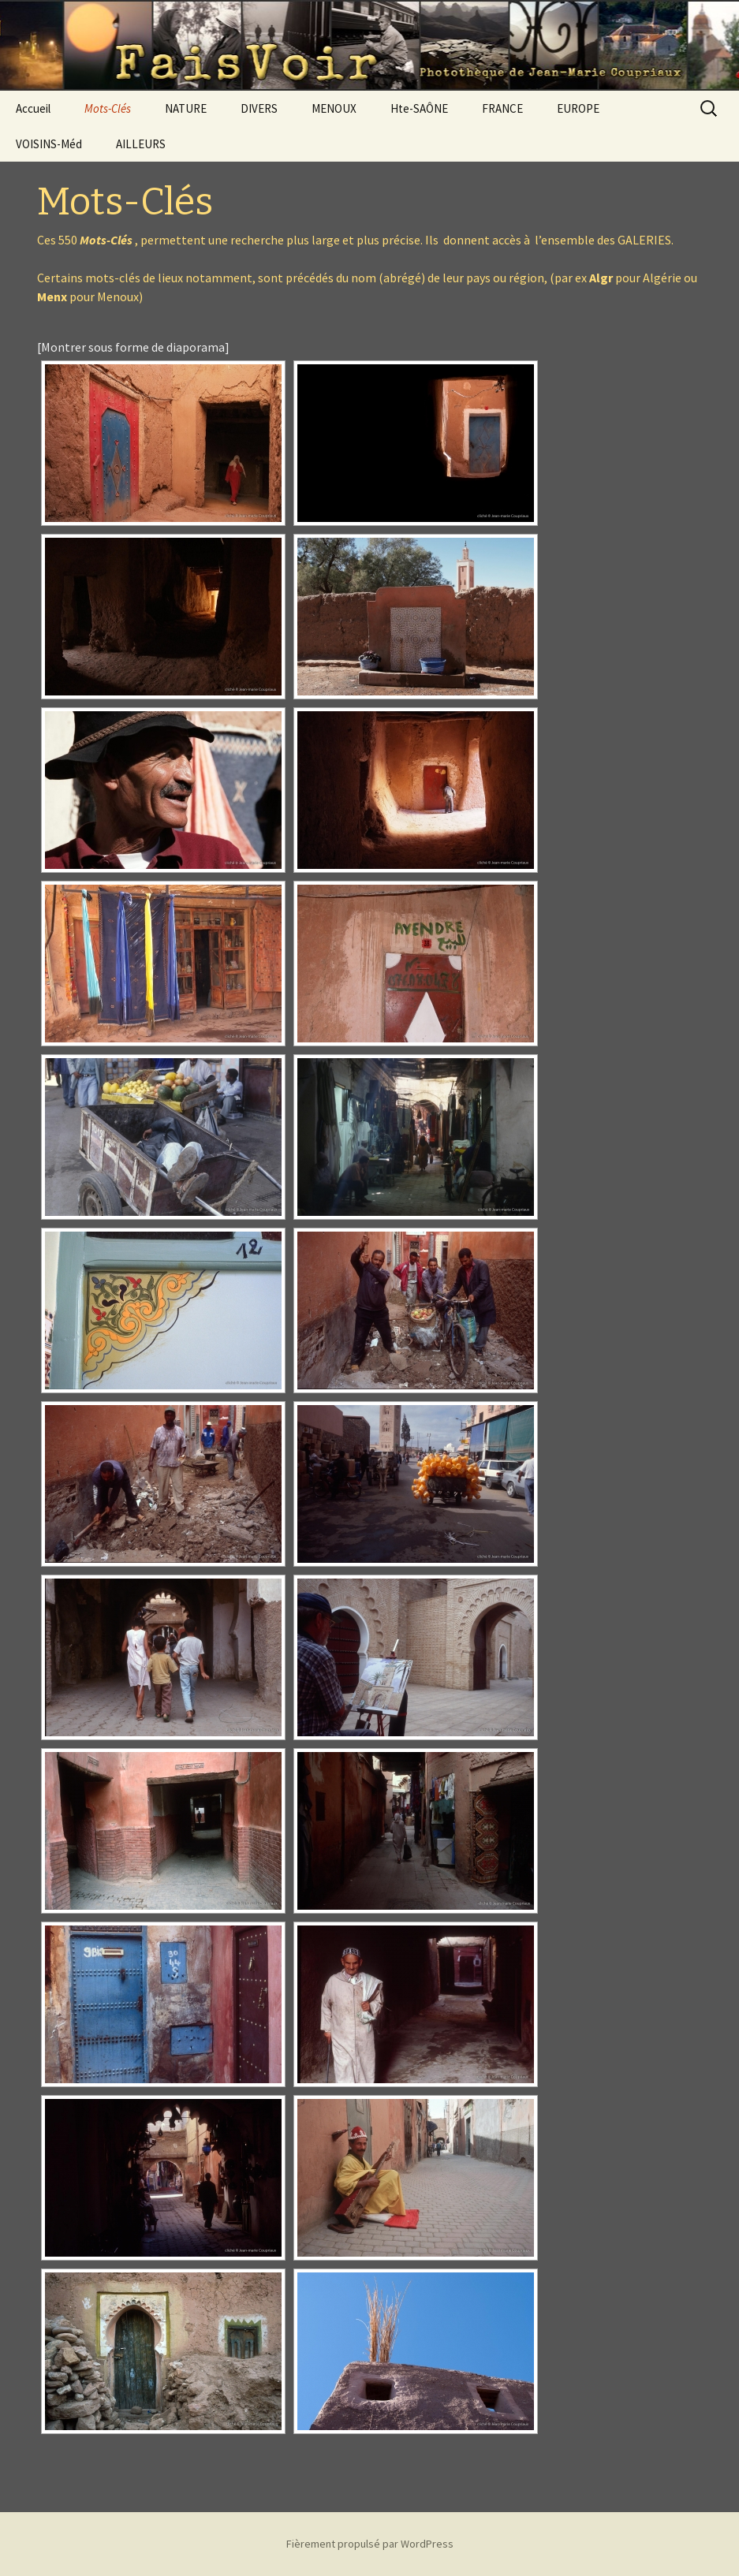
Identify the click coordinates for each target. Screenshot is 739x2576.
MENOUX (334, 108)
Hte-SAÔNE (419, 108)
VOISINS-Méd (49, 143)
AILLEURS (141, 143)
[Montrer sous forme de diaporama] (133, 347)
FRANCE (502, 108)
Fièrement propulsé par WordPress (369, 2544)
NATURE (186, 108)
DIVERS (259, 108)
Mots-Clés (107, 108)
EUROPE (578, 108)
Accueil (33, 108)
